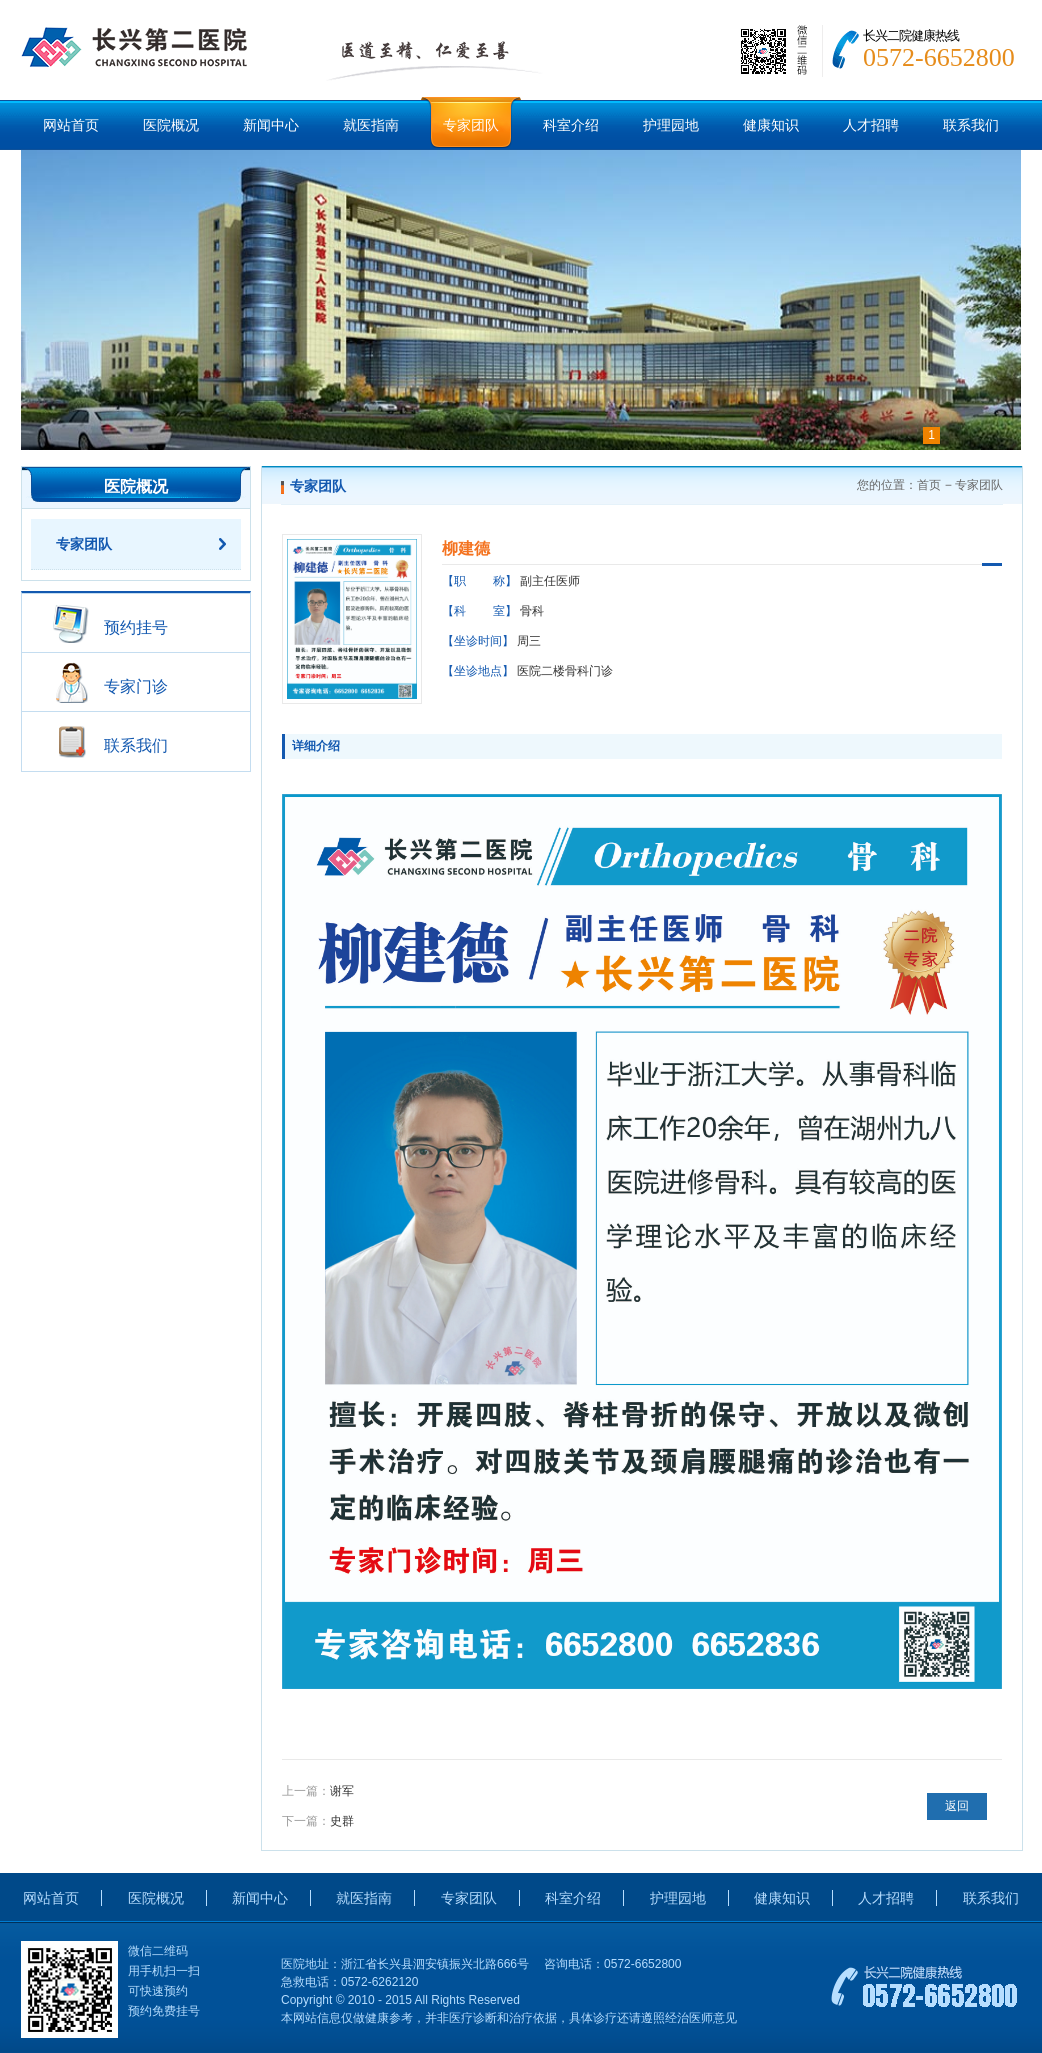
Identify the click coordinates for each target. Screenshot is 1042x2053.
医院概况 (171, 125)
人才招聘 (871, 125)
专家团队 (471, 125)
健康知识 (771, 125)
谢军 (342, 1791)
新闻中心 (271, 125)
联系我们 (971, 125)
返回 (957, 1806)
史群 (342, 1821)
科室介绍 (571, 125)
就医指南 (371, 125)
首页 (929, 485)
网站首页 (71, 125)
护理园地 (671, 125)
